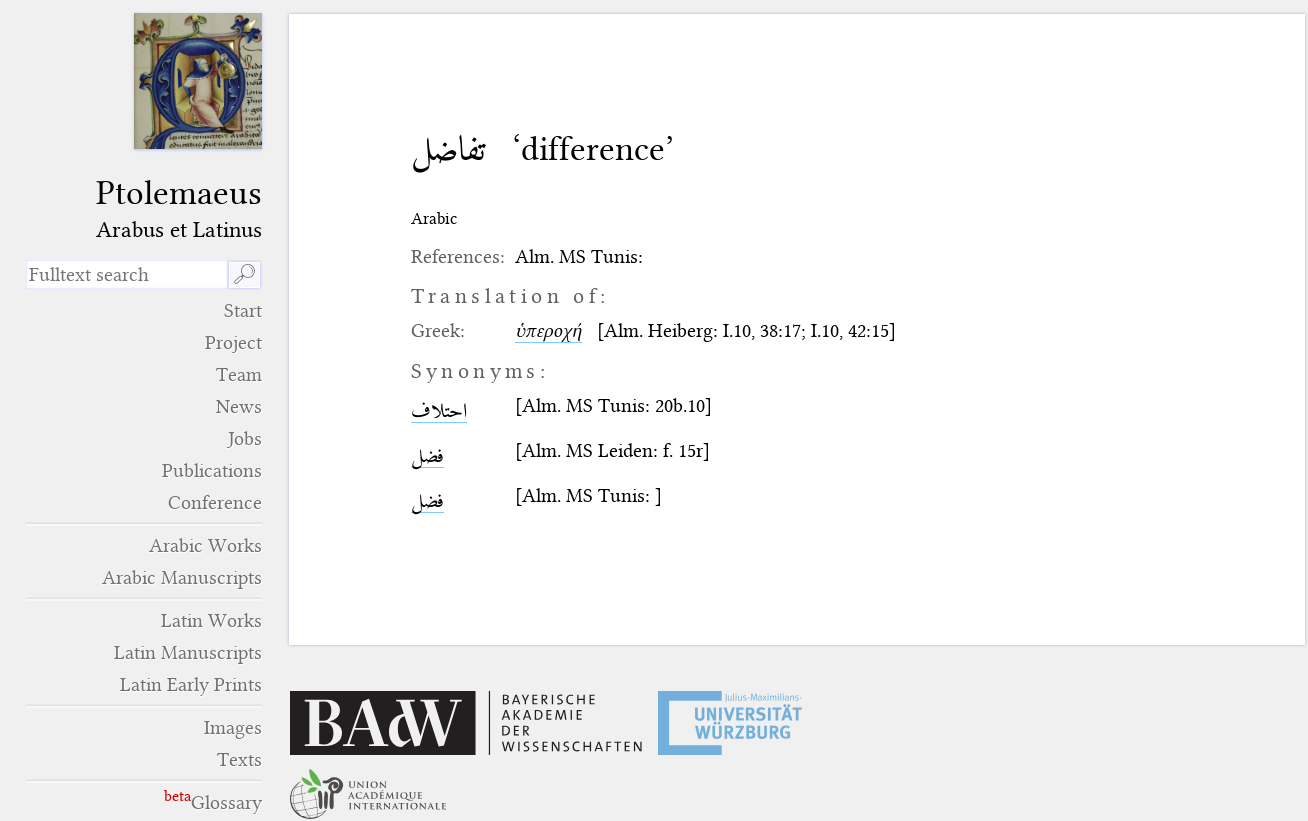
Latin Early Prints (191, 684)
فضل (427, 455)
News (239, 406)
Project (233, 342)
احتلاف (439, 410)
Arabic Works (205, 545)
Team (239, 374)
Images (233, 727)
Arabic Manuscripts (182, 577)
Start (243, 310)
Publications (212, 470)
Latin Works (211, 620)
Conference (215, 502)
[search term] (126, 274)
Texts (239, 759)
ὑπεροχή (548, 330)
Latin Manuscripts (188, 652)
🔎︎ (244, 274)
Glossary (226, 802)
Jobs (245, 438)
